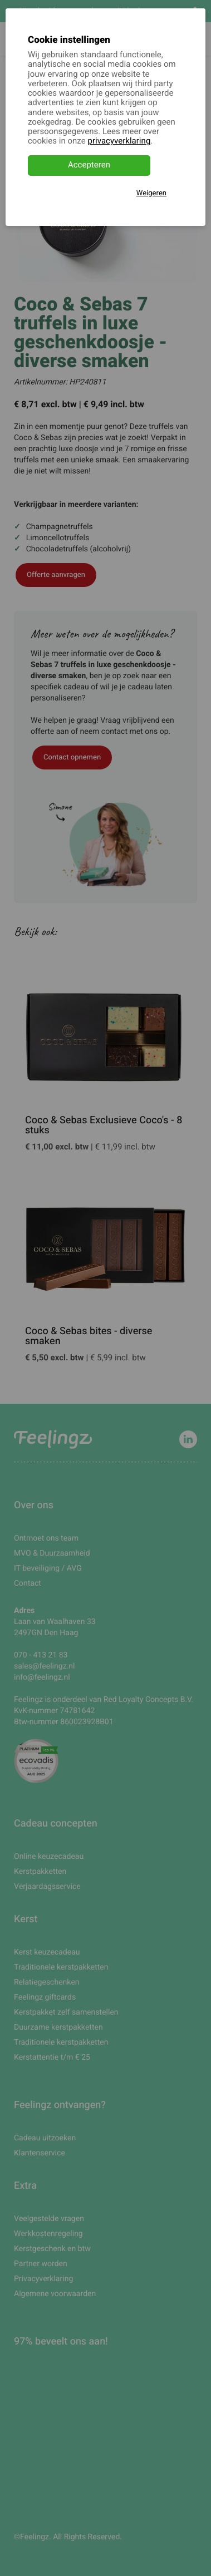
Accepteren (89, 165)
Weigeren (151, 193)
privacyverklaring (119, 141)
